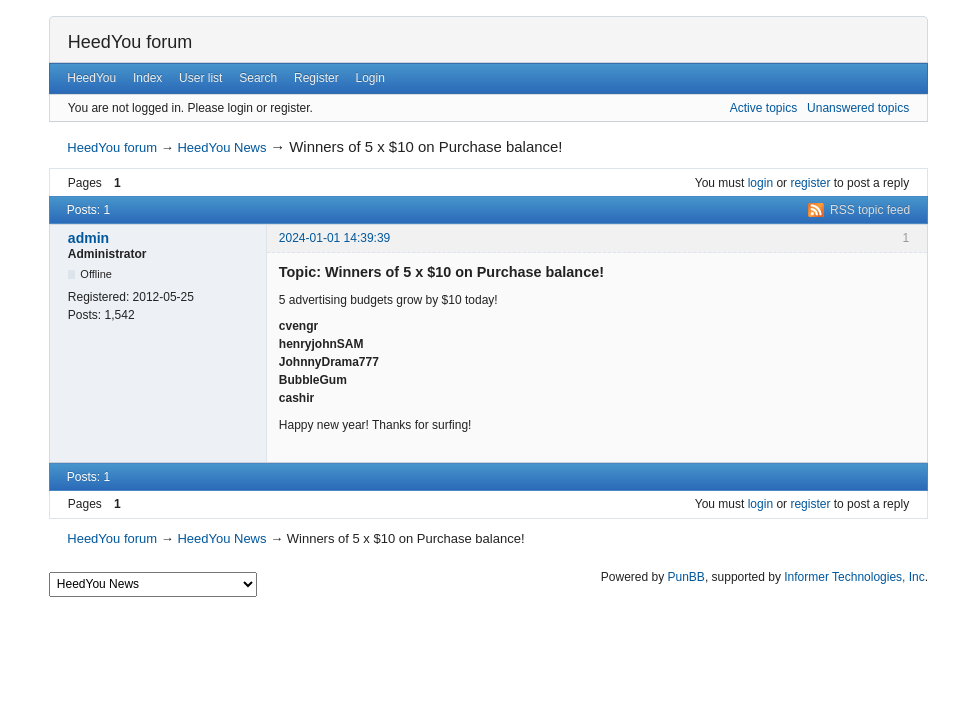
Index (147, 78)
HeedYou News (221, 147)
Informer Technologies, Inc (854, 577)
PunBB (686, 577)
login (760, 183)
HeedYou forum (130, 42)
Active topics (763, 108)
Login (370, 78)
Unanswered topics (858, 108)
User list (200, 78)
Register (316, 78)
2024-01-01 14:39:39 (334, 238)
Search (258, 78)
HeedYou (91, 78)
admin (88, 238)
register (810, 183)
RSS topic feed (870, 210)
